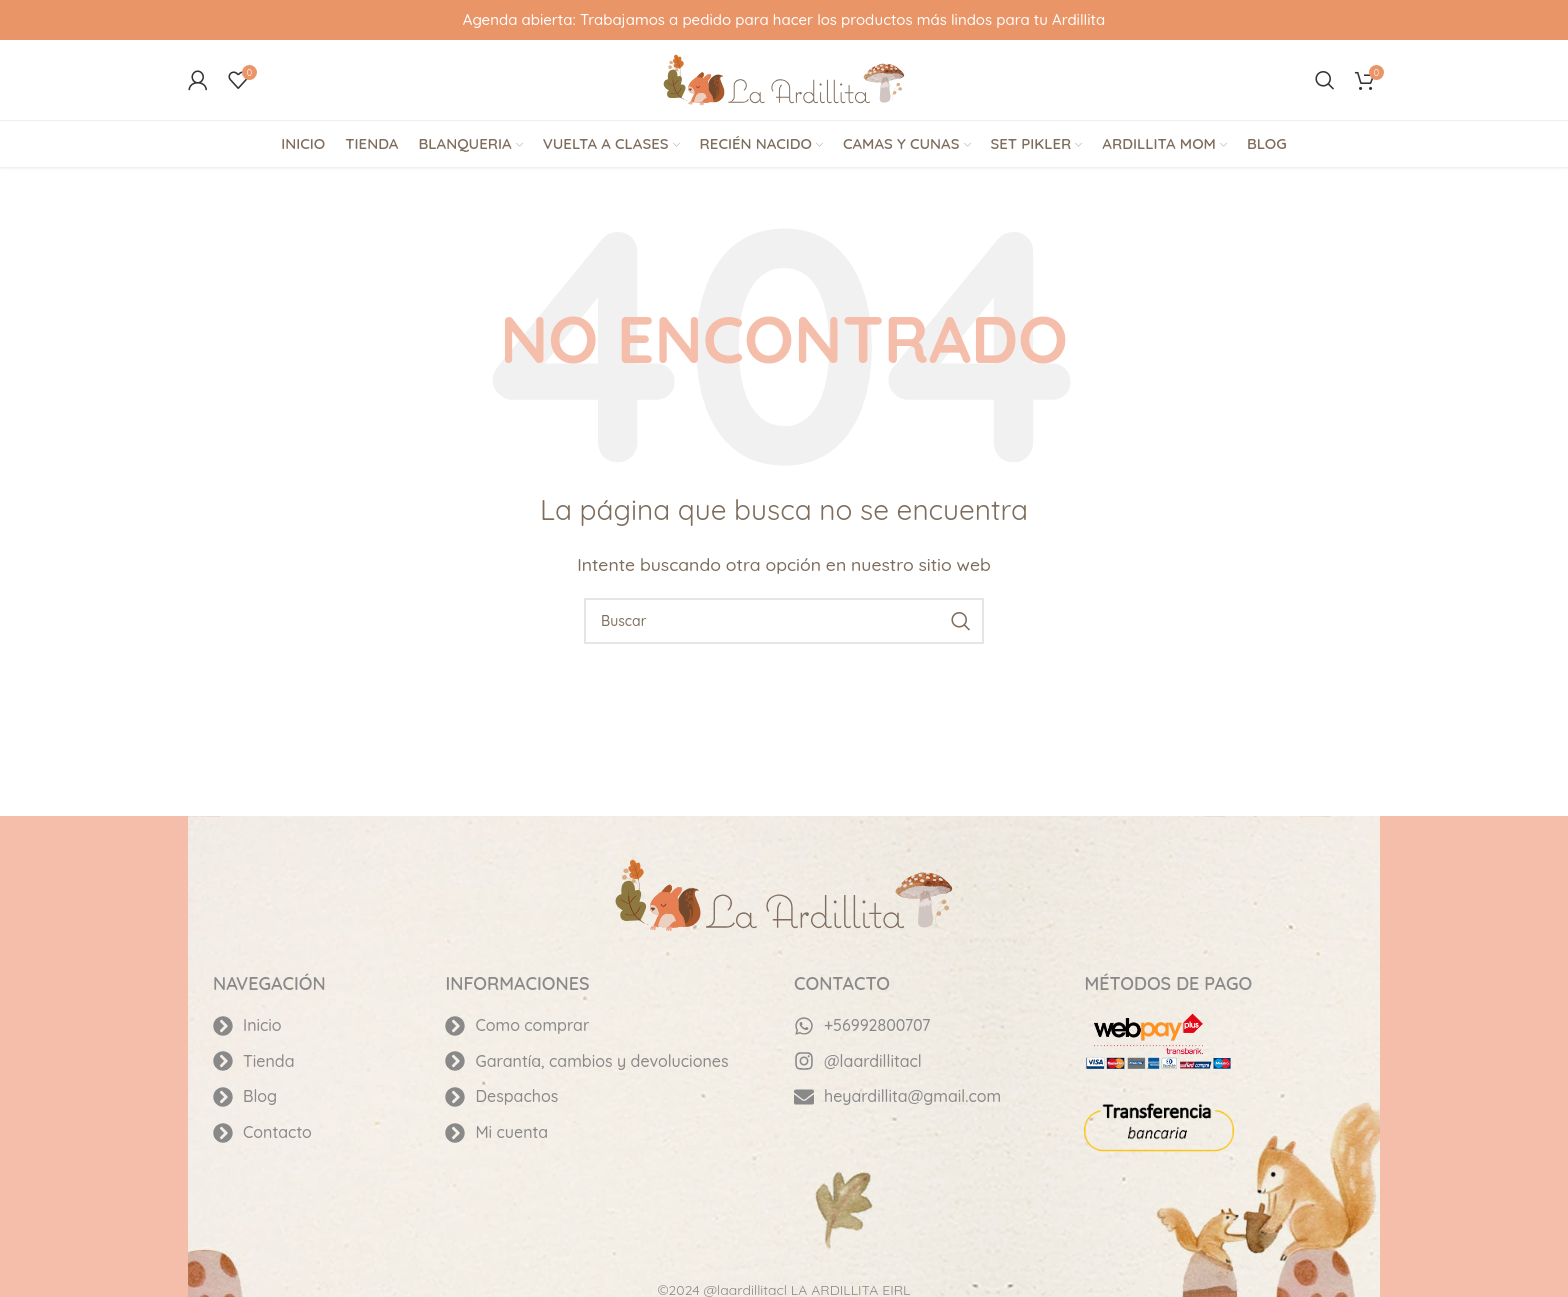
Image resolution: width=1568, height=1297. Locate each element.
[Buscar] (1325, 80)
